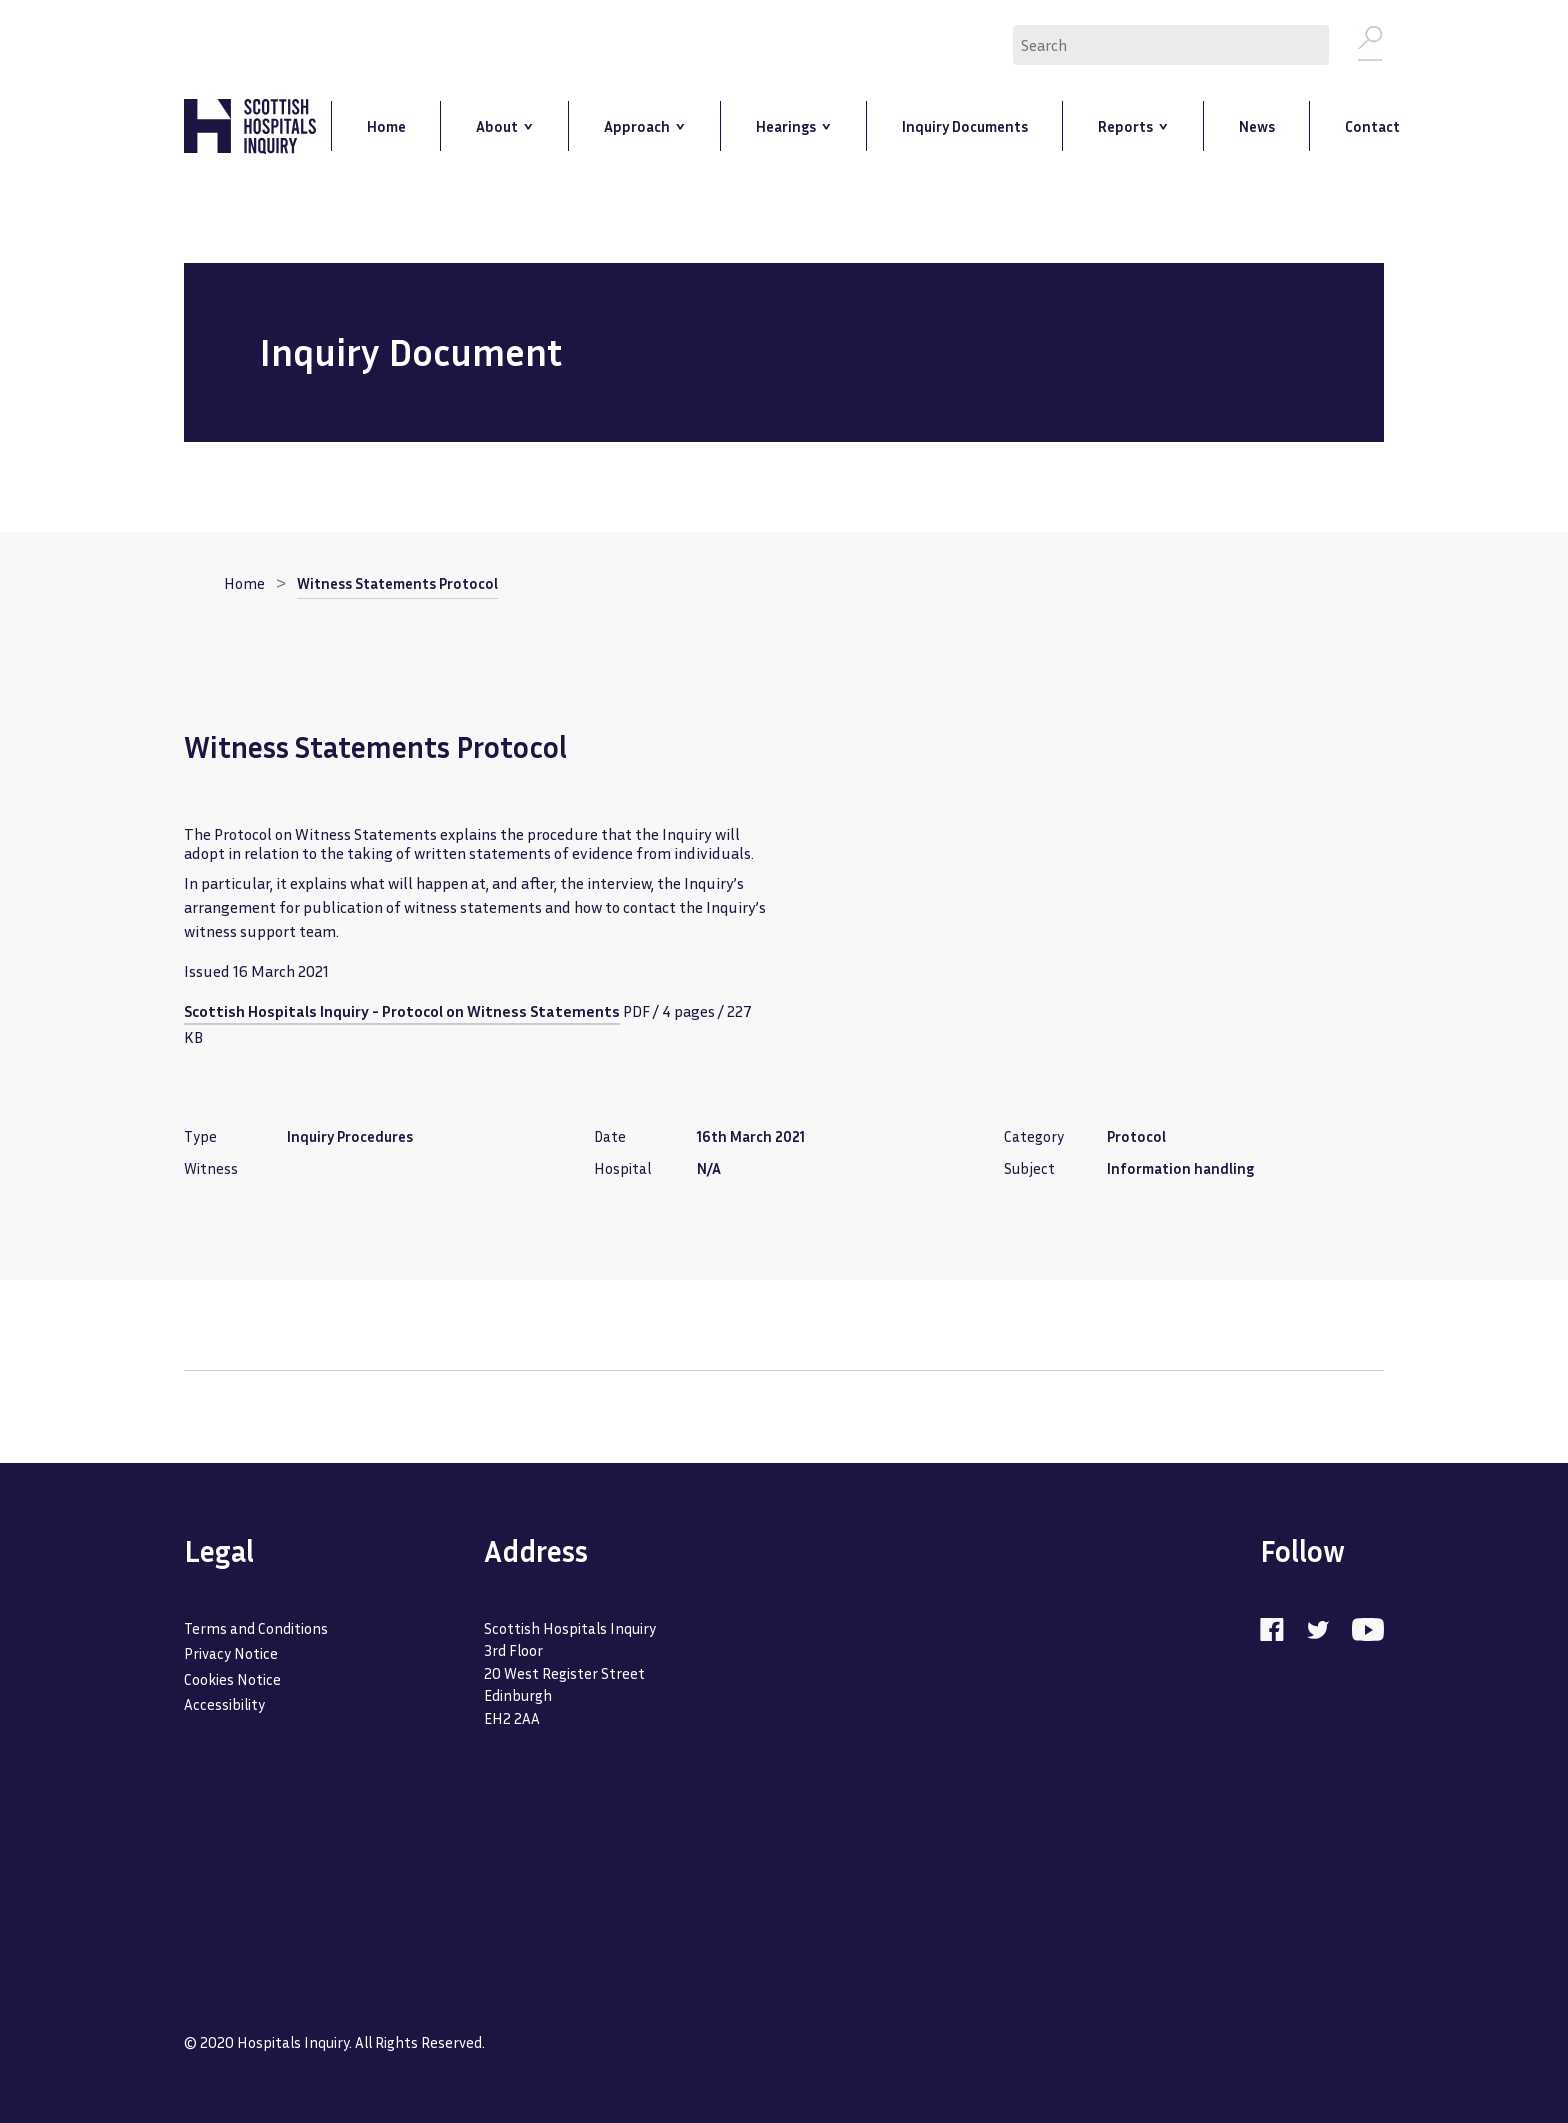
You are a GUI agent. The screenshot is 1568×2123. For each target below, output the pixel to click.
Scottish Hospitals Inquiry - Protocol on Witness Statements (402, 1013)
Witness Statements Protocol (397, 585)
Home (244, 585)
